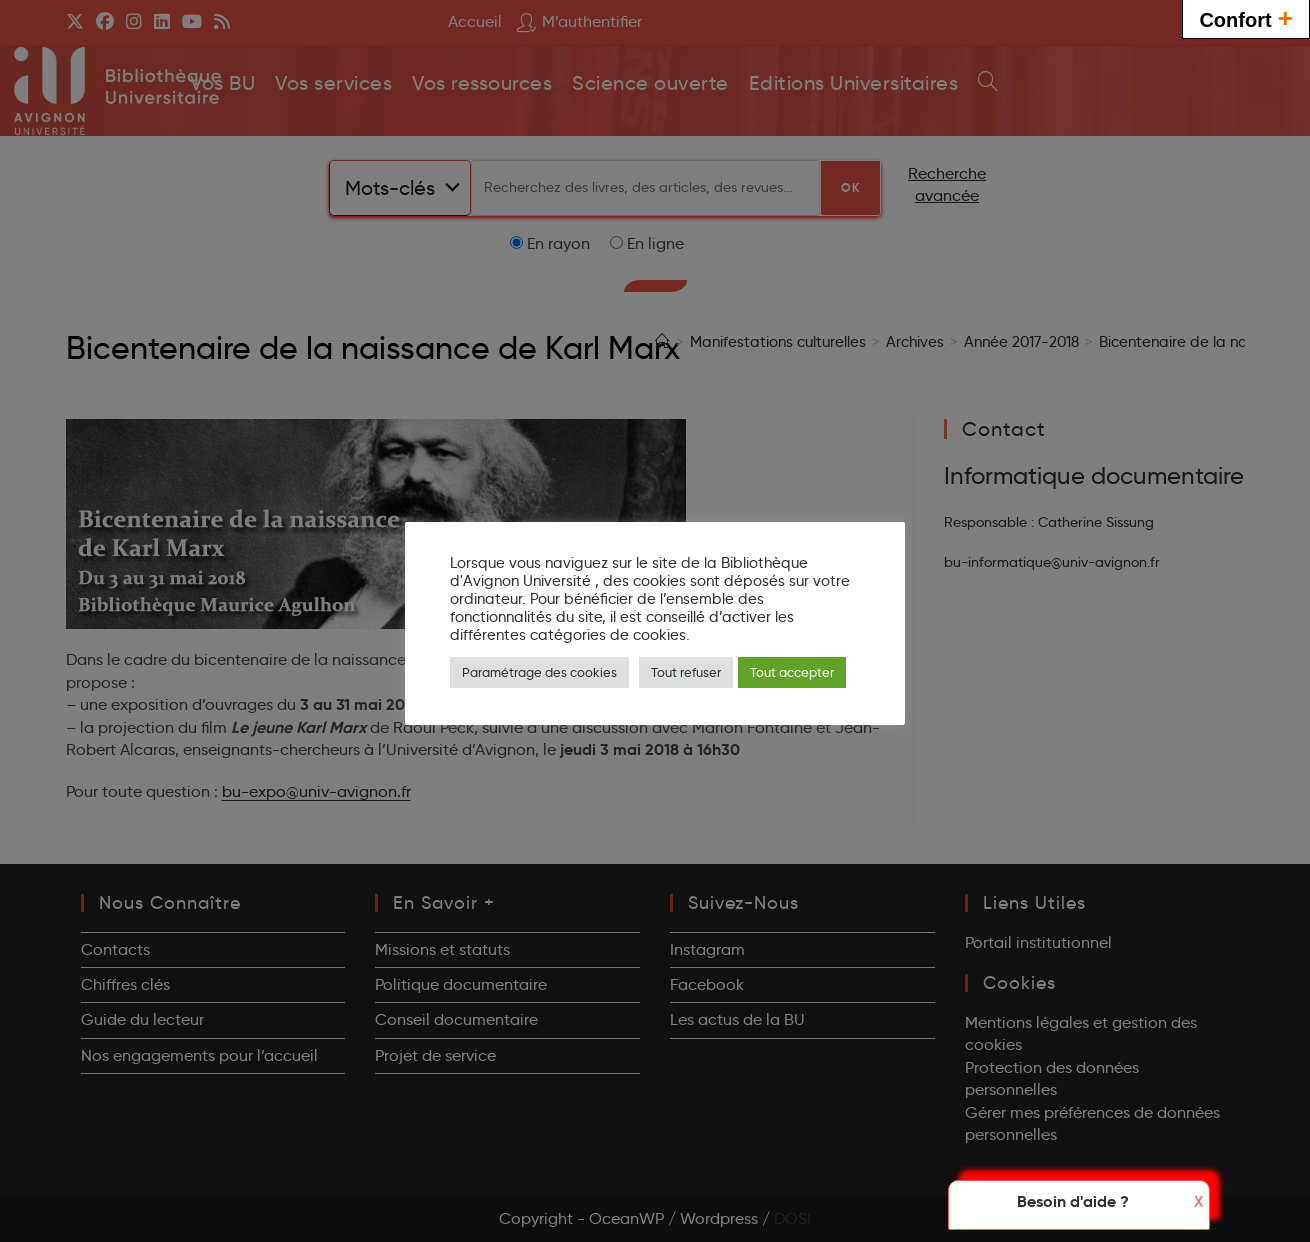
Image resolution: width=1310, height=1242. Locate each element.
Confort (1246, 17)
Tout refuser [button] (686, 672)
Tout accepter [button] (792, 672)
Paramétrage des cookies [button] (539, 672)
